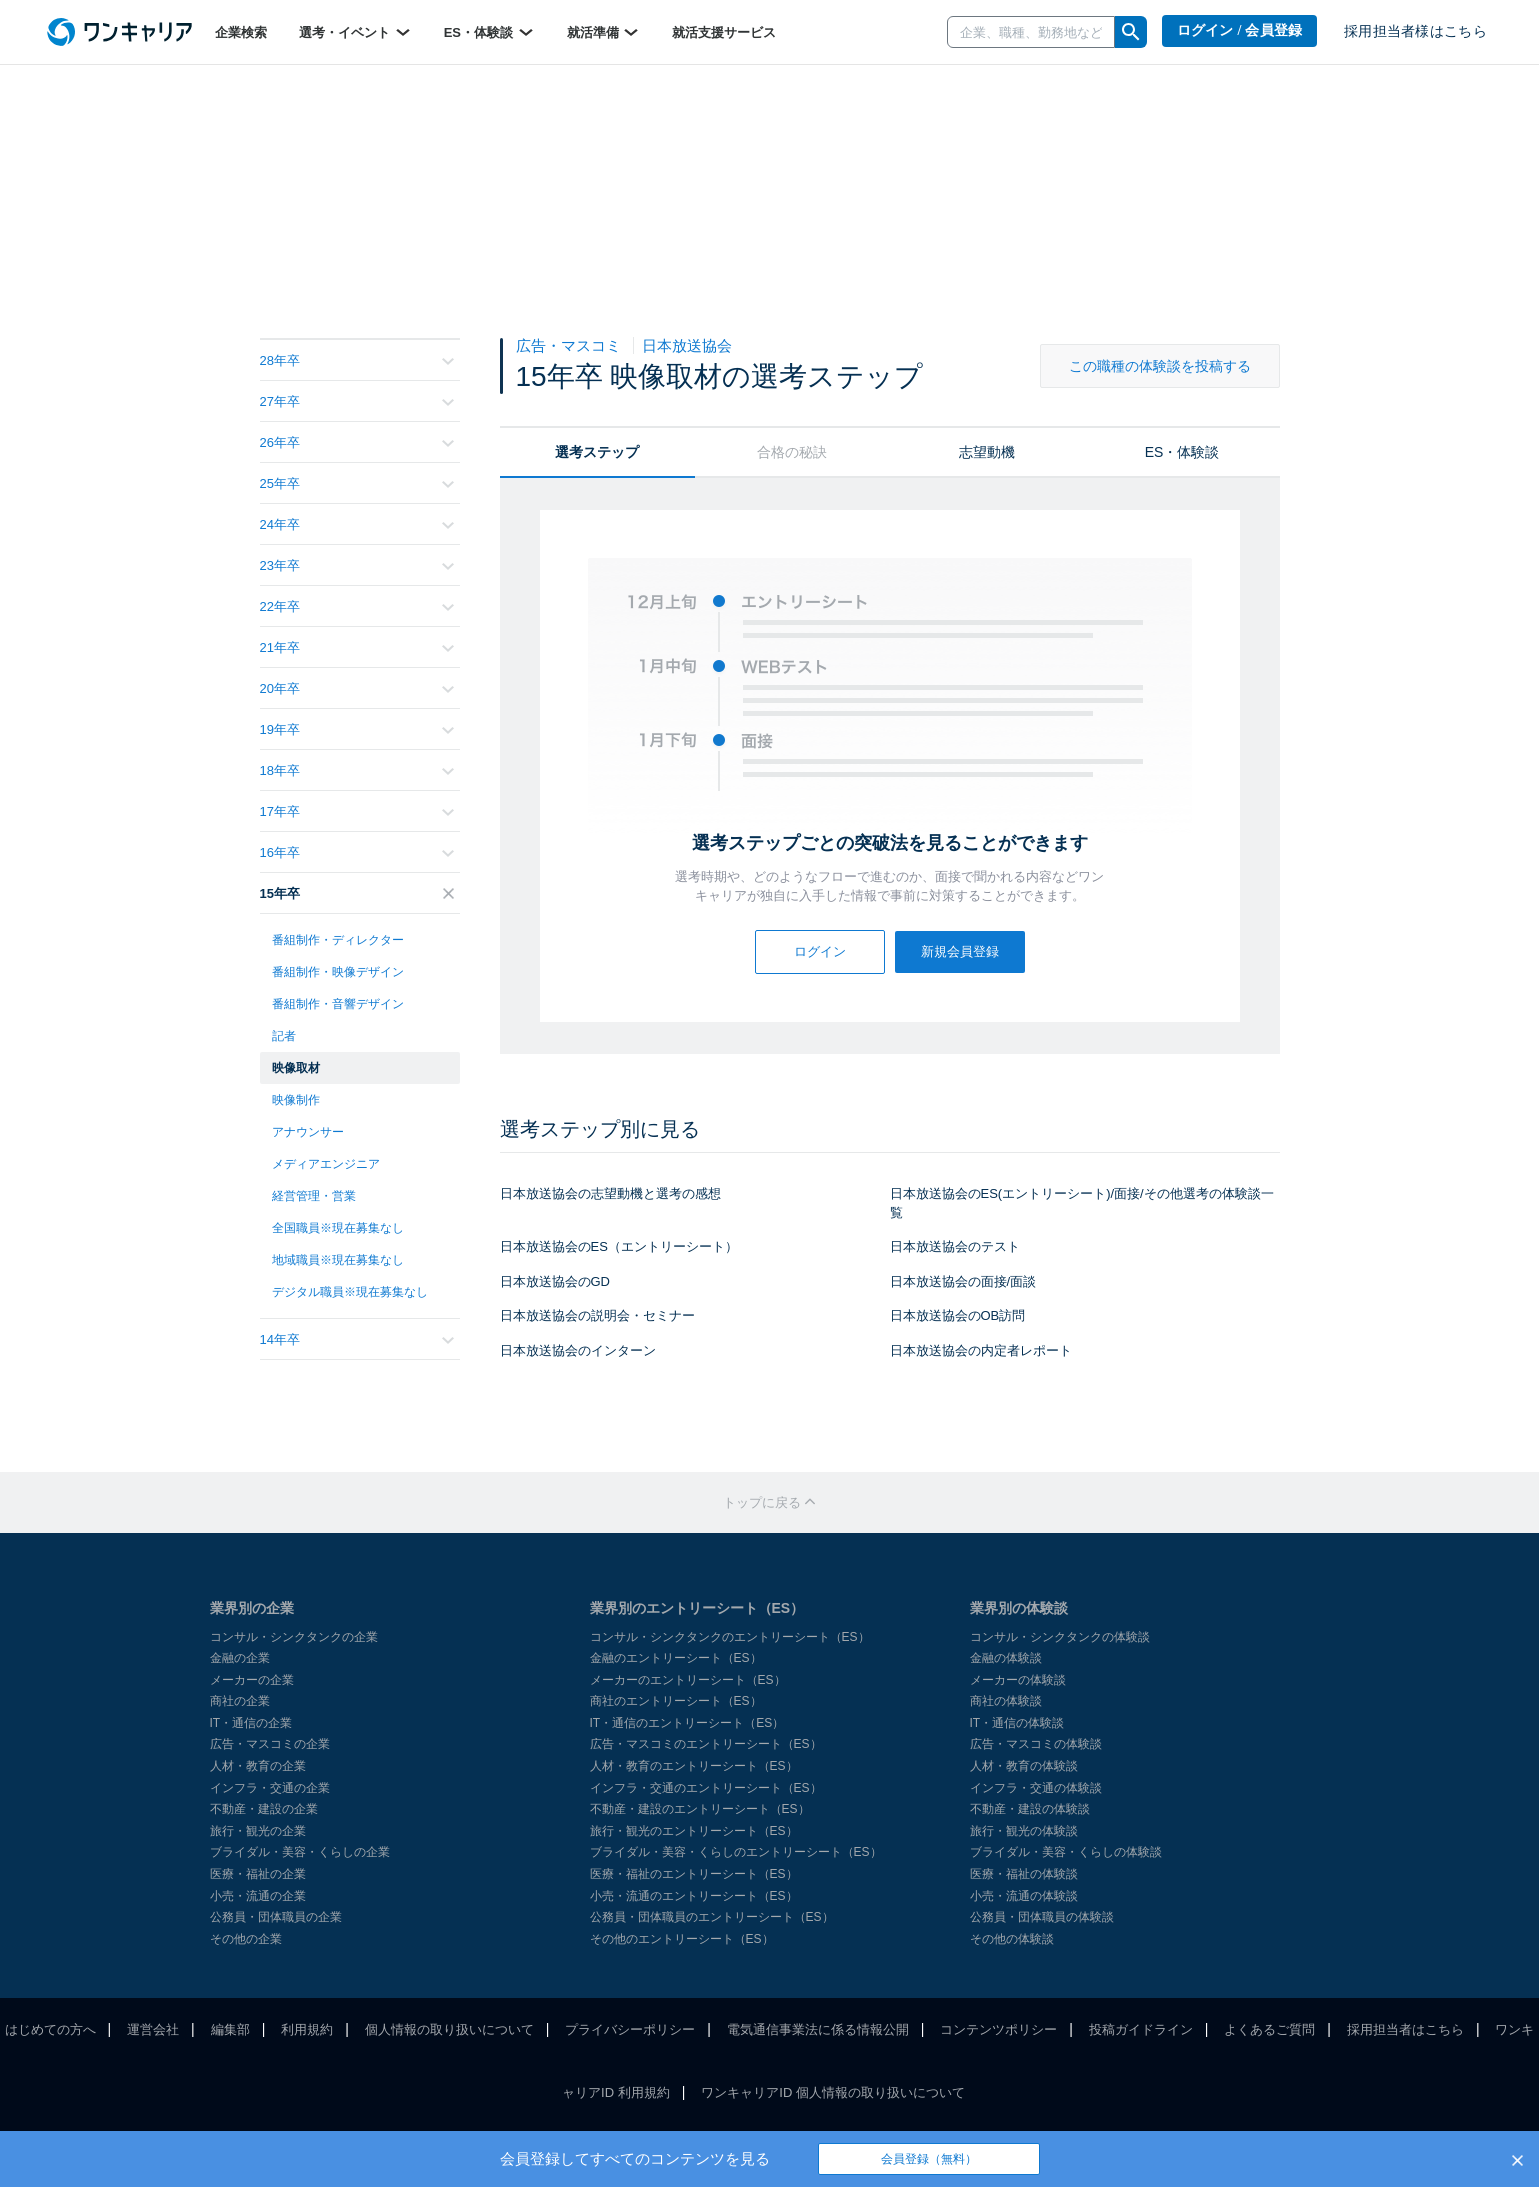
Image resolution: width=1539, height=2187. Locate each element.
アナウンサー (308, 1132)
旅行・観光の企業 (258, 1831)
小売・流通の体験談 (1024, 1896)
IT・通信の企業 (251, 1723)
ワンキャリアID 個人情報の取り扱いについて (833, 2092)
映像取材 (296, 1068)
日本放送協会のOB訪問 (958, 1315)
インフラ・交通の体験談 (1036, 1788)
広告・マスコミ (570, 345)
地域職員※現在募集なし (338, 1260)
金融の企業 (240, 1658)
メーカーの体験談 (1018, 1680)
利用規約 (307, 2029)
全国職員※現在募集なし (338, 1228)
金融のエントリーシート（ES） (676, 1658)
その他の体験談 (1012, 1939)
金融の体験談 (1006, 1658)
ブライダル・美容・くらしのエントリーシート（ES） (736, 1852)
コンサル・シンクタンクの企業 (294, 1637)
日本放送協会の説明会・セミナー (597, 1315)
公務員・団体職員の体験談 (1042, 1917)
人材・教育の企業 (258, 1766)
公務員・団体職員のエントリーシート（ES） (712, 1917)
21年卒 (357, 647)
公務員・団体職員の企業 (276, 1917)
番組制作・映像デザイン (338, 972)
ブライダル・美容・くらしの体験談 (1066, 1852)
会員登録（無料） (929, 2159)
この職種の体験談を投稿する (1160, 366)
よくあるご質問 (1269, 2029)
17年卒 (357, 811)
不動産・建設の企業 (264, 1809)
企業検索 (241, 32)
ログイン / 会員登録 (1240, 30)
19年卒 (357, 729)
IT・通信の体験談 (1017, 1723)
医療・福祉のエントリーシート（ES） (694, 1874)
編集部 (230, 2029)
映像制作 (296, 1100)
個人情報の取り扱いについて (449, 2029)
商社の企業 (240, 1701)
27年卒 (357, 401)
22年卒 (357, 606)
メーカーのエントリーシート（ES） (688, 1680)
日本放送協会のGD (555, 1281)
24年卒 (357, 524)
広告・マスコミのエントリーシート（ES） (706, 1744)
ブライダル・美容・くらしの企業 (300, 1852)
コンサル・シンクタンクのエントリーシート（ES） (730, 1637)
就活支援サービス (724, 32)
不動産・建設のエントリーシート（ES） (700, 1809)
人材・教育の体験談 (1024, 1766)
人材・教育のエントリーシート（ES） (694, 1766)
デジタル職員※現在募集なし (350, 1292)
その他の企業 (246, 1939)
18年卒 (357, 770)
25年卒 (357, 483)
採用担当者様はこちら (1415, 31)
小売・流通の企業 (258, 1896)
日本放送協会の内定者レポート (981, 1350)
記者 (284, 1036)
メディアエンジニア (326, 1164)
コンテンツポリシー (998, 2029)
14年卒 (357, 1339)
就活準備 (604, 32)
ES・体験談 (489, 32)
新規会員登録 (960, 951)
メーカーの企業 (252, 1680)
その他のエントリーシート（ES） (682, 1939)
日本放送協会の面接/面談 (963, 1281)
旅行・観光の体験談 (1024, 1831)
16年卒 (357, 852)
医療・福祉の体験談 (1024, 1874)
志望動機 (987, 452)
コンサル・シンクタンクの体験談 (1060, 1637)
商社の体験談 (1006, 1701)
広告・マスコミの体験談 (1036, 1744)
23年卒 (357, 565)
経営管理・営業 (314, 1196)
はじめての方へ (50, 2029)
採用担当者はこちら (1405, 2029)
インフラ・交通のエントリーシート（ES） (706, 1788)
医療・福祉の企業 (258, 1874)
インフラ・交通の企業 (270, 1788)
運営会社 (153, 2029)
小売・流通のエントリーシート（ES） (694, 1896)
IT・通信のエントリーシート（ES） (687, 1723)
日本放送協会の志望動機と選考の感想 (610, 1193)
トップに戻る (770, 1502)
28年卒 (357, 360)
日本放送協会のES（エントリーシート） (619, 1246)
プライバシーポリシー (630, 2029)
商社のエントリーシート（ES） (676, 1701)
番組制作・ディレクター (338, 940)
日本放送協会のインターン (578, 1350)
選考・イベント (355, 32)
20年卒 (357, 688)
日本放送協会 (687, 345)
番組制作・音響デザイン (338, 1004)
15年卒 (357, 893)
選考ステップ (597, 452)
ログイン (820, 951)
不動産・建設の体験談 (1030, 1809)
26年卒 (357, 442)
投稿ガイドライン (1141, 2029)
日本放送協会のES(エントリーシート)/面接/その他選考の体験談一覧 (1082, 1203)
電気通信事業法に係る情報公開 (818, 2029)
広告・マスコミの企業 (270, 1744)
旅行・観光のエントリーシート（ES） (694, 1831)
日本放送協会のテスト (955, 1246)
